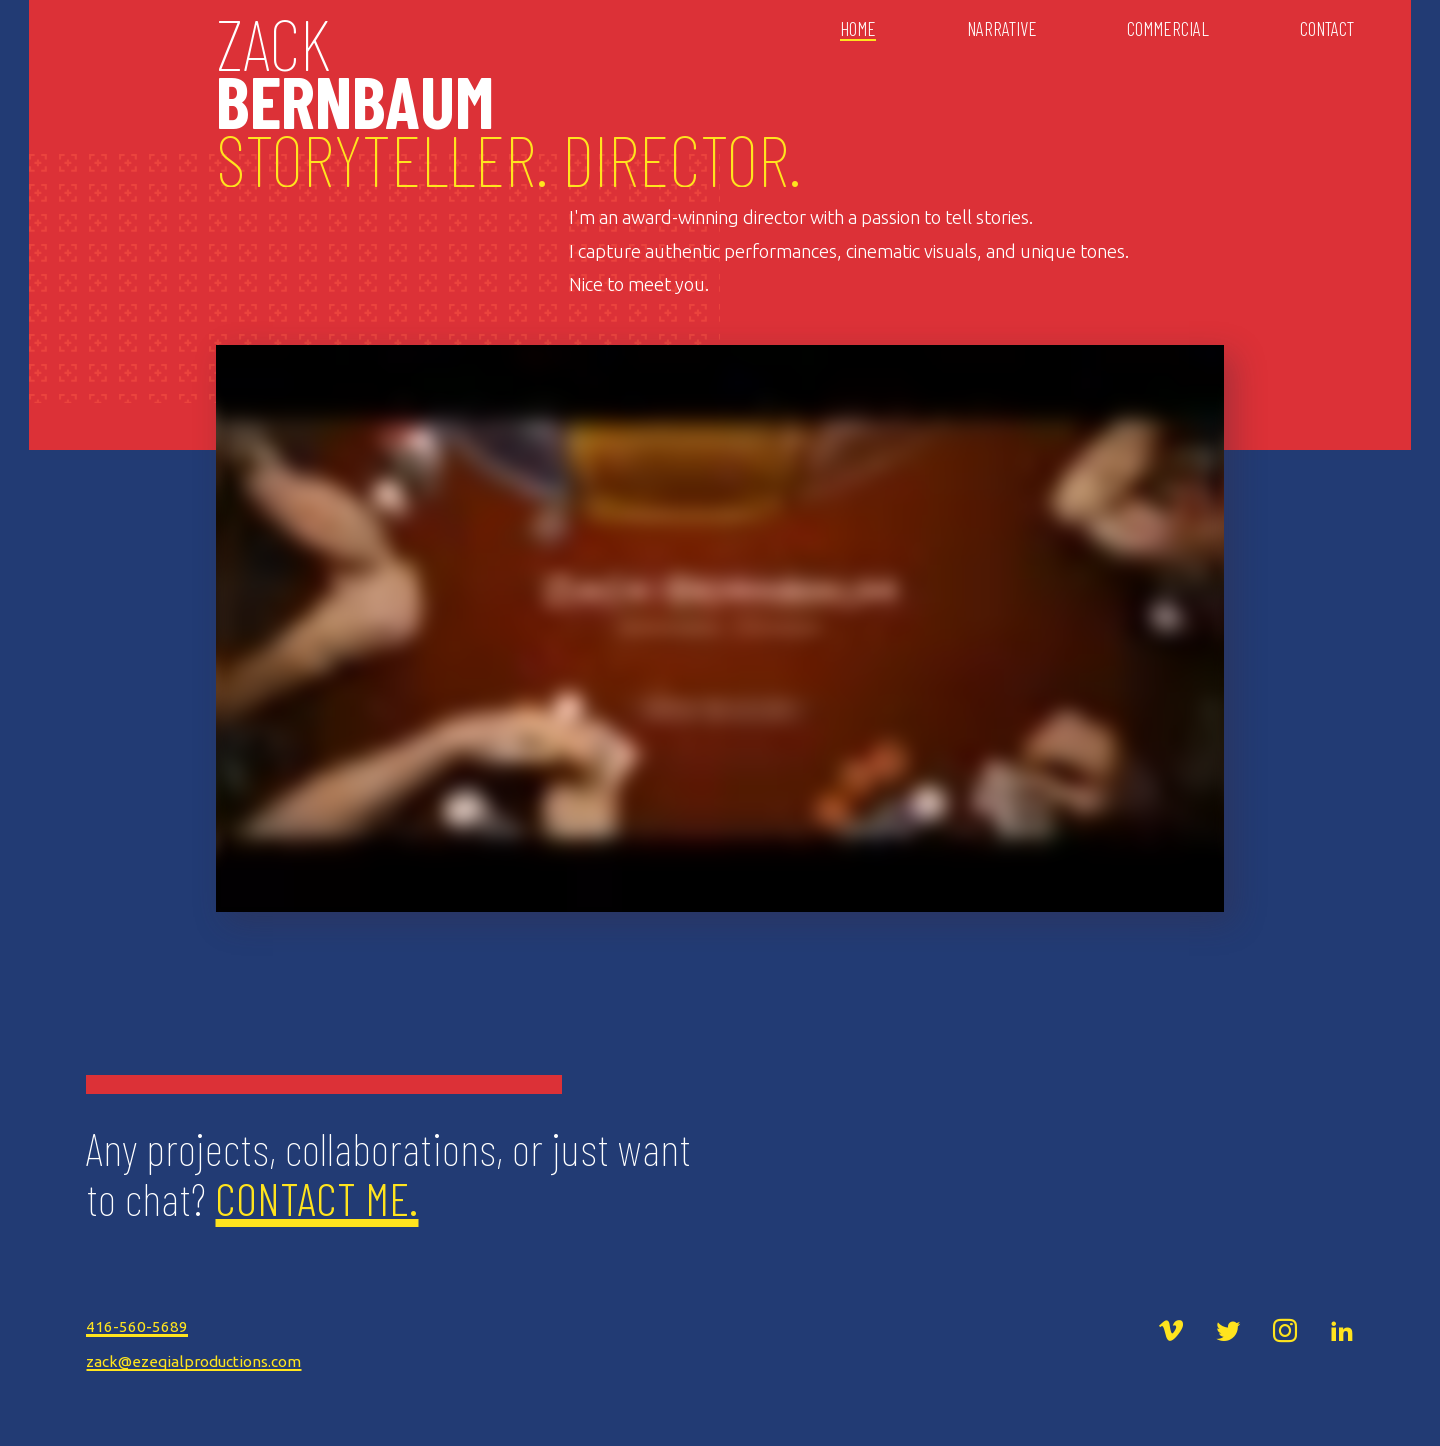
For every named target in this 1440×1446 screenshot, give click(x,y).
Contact (1327, 28)
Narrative (1002, 28)
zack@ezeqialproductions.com (193, 1361)
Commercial (1168, 28)
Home (858, 28)
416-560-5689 (137, 1326)
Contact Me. (316, 1198)
